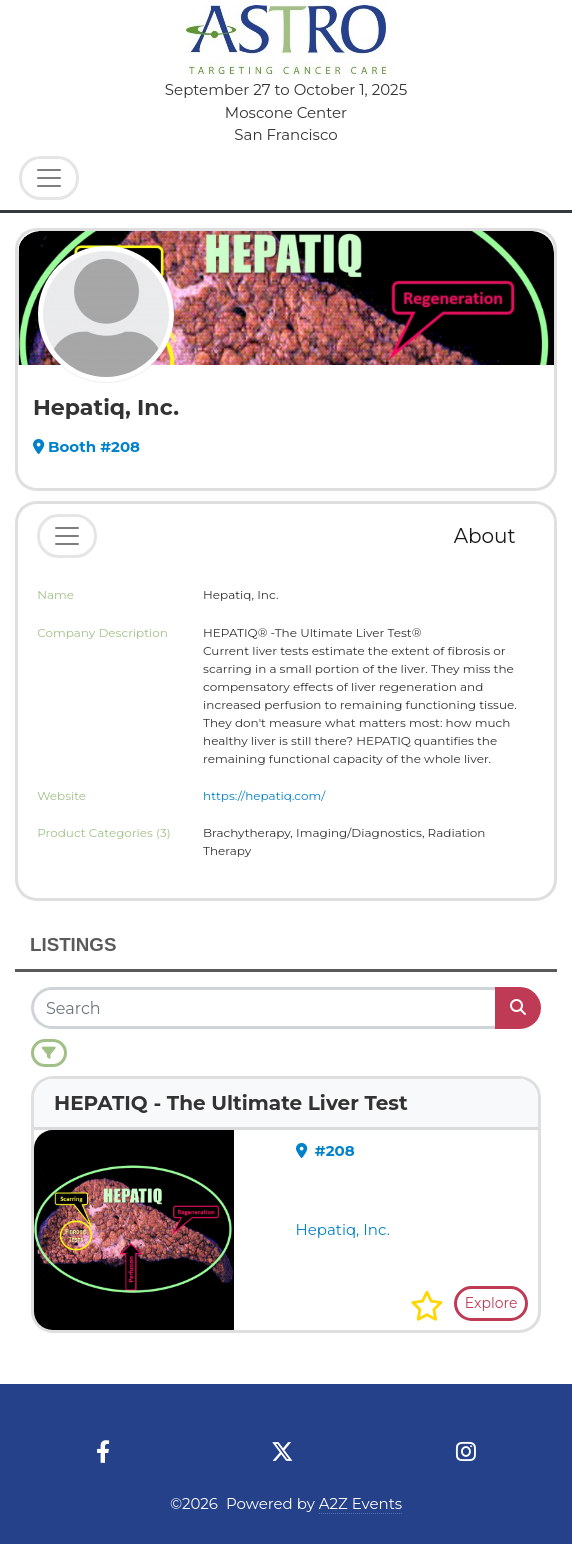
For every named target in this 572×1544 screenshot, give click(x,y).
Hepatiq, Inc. (343, 1229)
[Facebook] (102, 1452)
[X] (283, 1452)
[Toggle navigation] (67, 536)
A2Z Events (360, 1503)
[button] (427, 1306)
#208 (325, 1150)
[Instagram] (466, 1452)
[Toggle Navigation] (49, 178)
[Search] (264, 1008)
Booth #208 (86, 446)
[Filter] (49, 1053)
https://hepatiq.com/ (264, 795)
